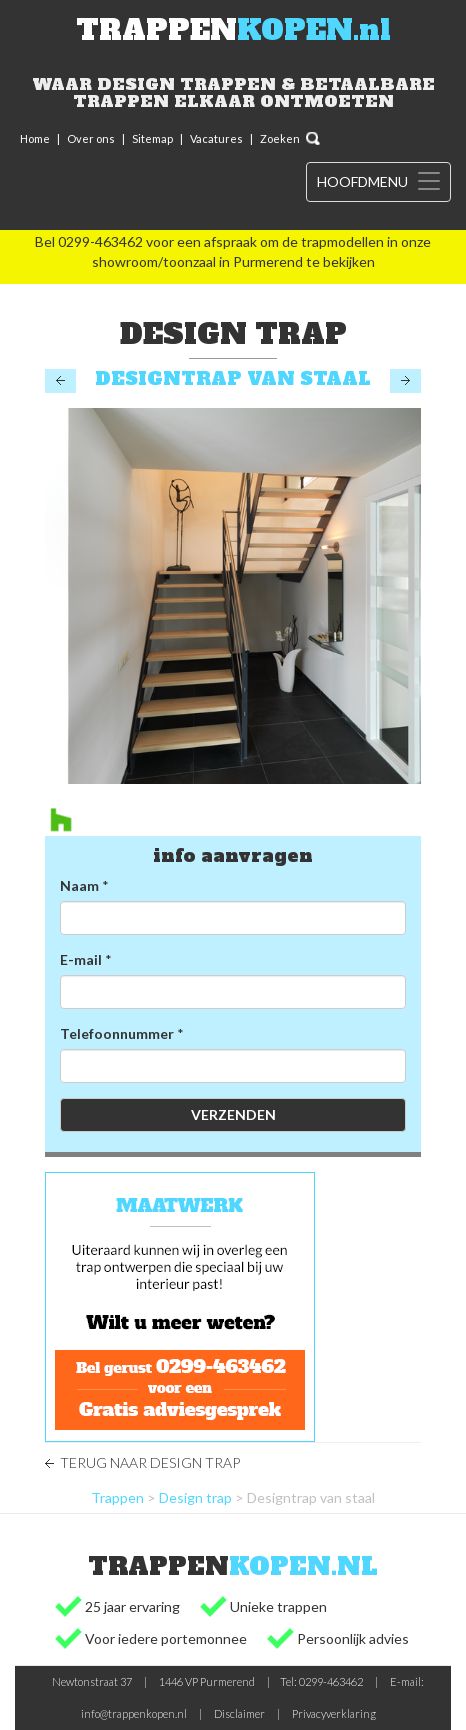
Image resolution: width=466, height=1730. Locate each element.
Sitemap (152, 138)
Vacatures (216, 138)
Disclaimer (239, 1713)
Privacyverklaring (334, 1713)
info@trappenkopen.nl (134, 1713)
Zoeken (280, 138)
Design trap (195, 1497)
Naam (79, 885)
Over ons (91, 138)
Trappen (117, 1497)
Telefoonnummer (117, 1033)
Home (35, 138)
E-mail (81, 959)
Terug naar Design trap (150, 1462)
